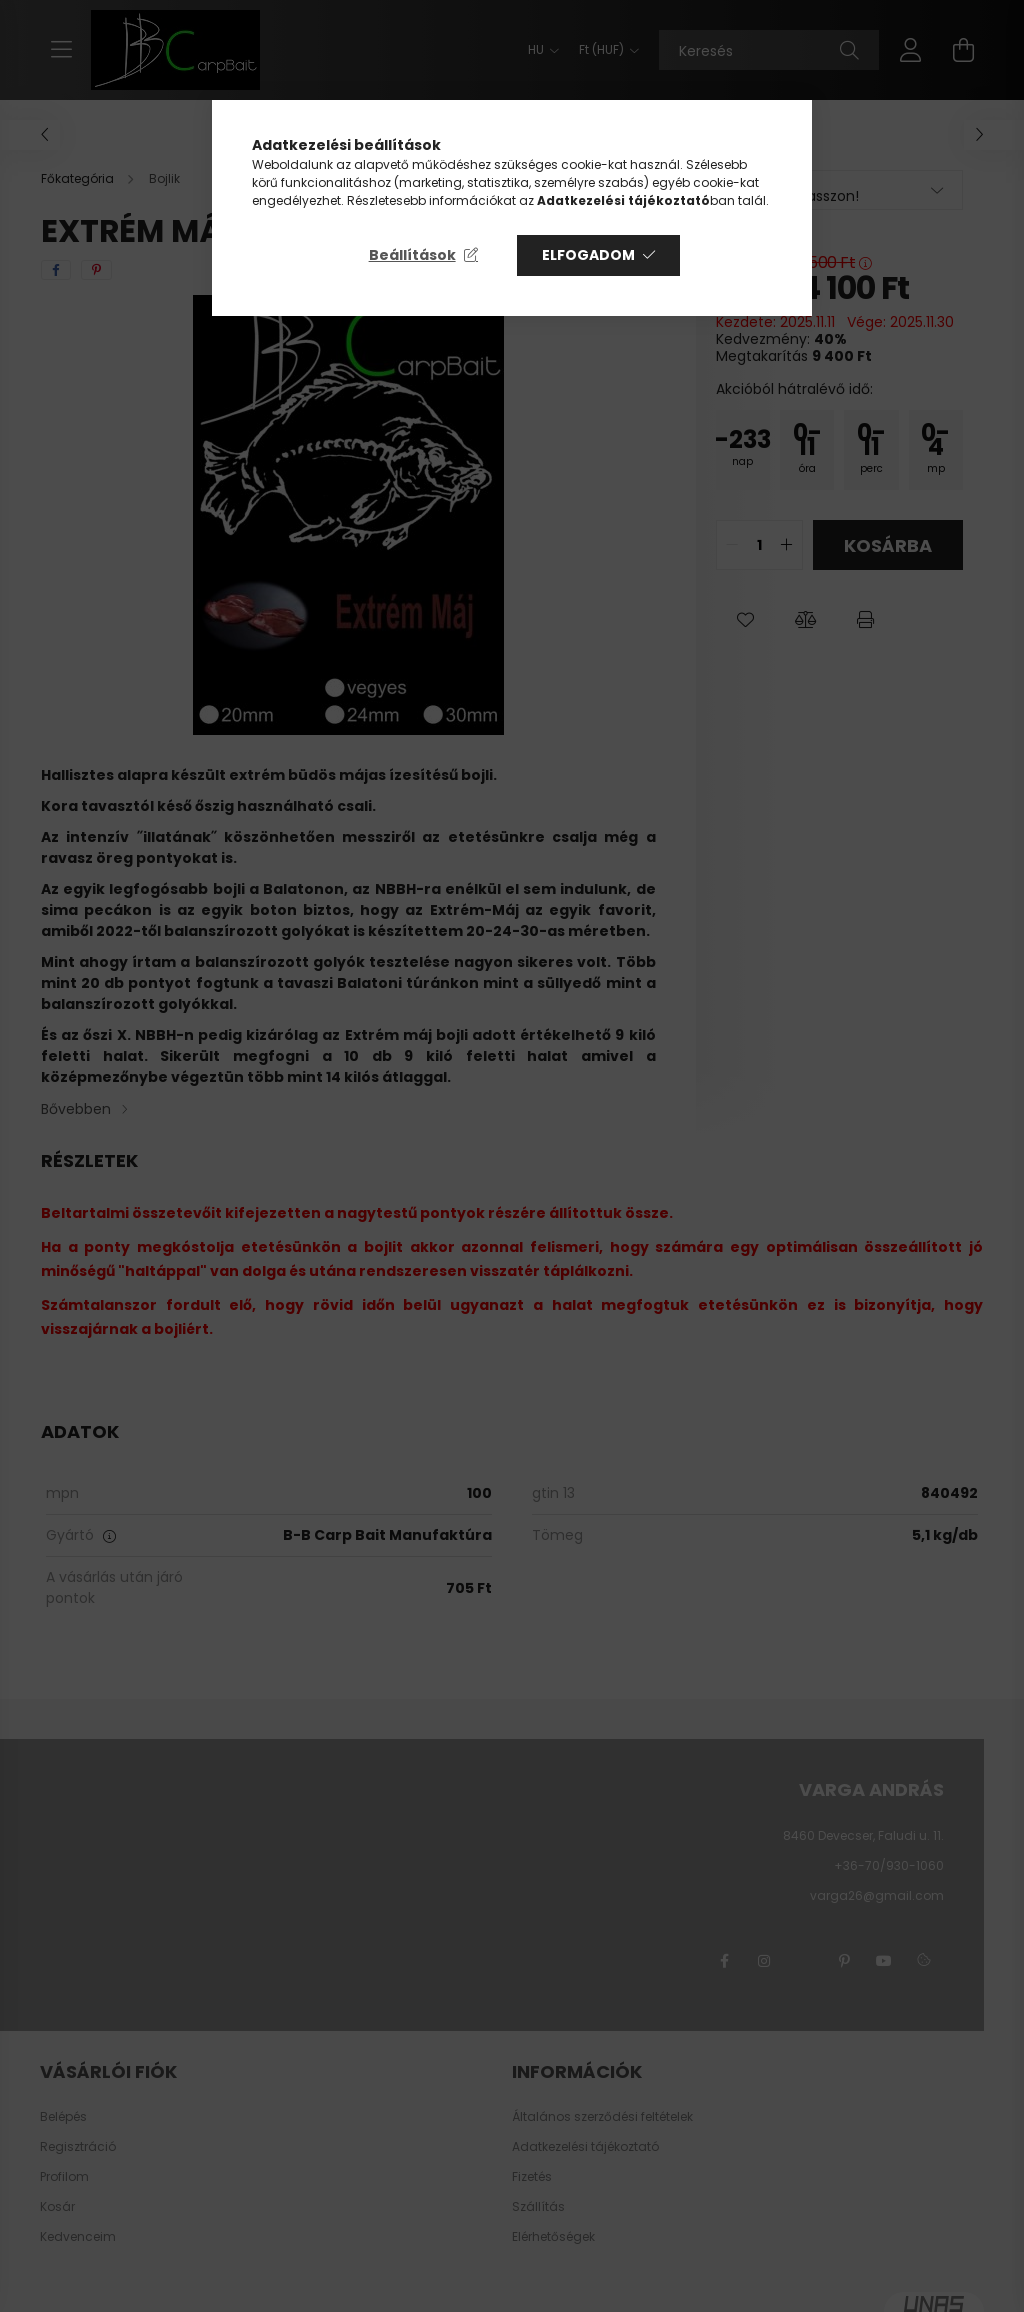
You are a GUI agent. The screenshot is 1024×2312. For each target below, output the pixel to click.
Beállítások (412, 255)
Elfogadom (588, 255)
